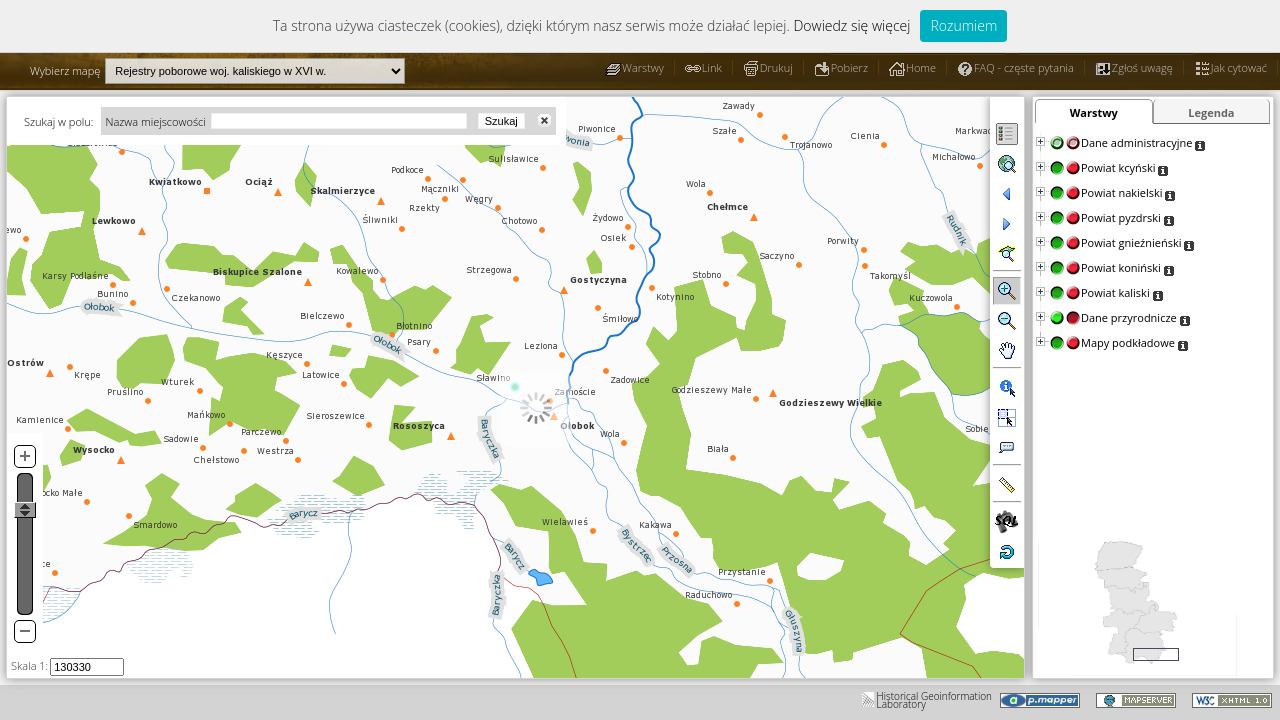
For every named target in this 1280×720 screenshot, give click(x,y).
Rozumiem (963, 25)
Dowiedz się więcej (851, 25)
